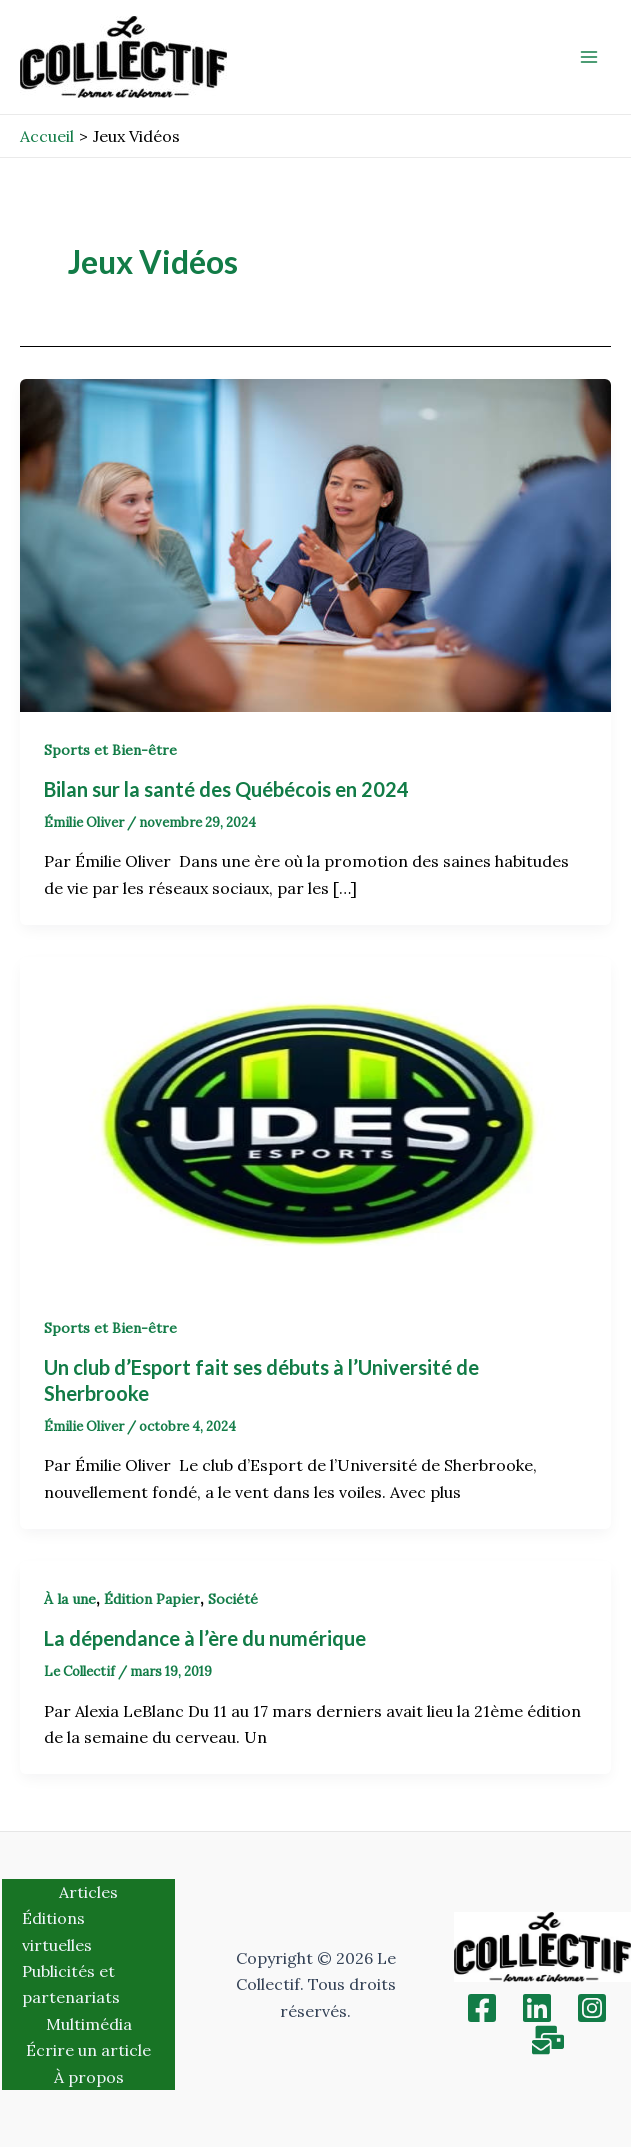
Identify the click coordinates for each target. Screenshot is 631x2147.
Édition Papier (152, 1599)
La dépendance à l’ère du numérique (205, 1638)
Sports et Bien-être (110, 750)
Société (233, 1599)
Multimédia (89, 2024)
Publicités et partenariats (71, 1984)
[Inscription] (548, 2040)
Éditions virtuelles (57, 1931)
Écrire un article (88, 2050)
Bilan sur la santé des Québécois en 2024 (228, 789)
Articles (88, 1892)
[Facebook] (482, 2008)
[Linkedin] (537, 2008)
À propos (89, 2077)
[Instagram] (592, 2008)
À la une (70, 1599)
